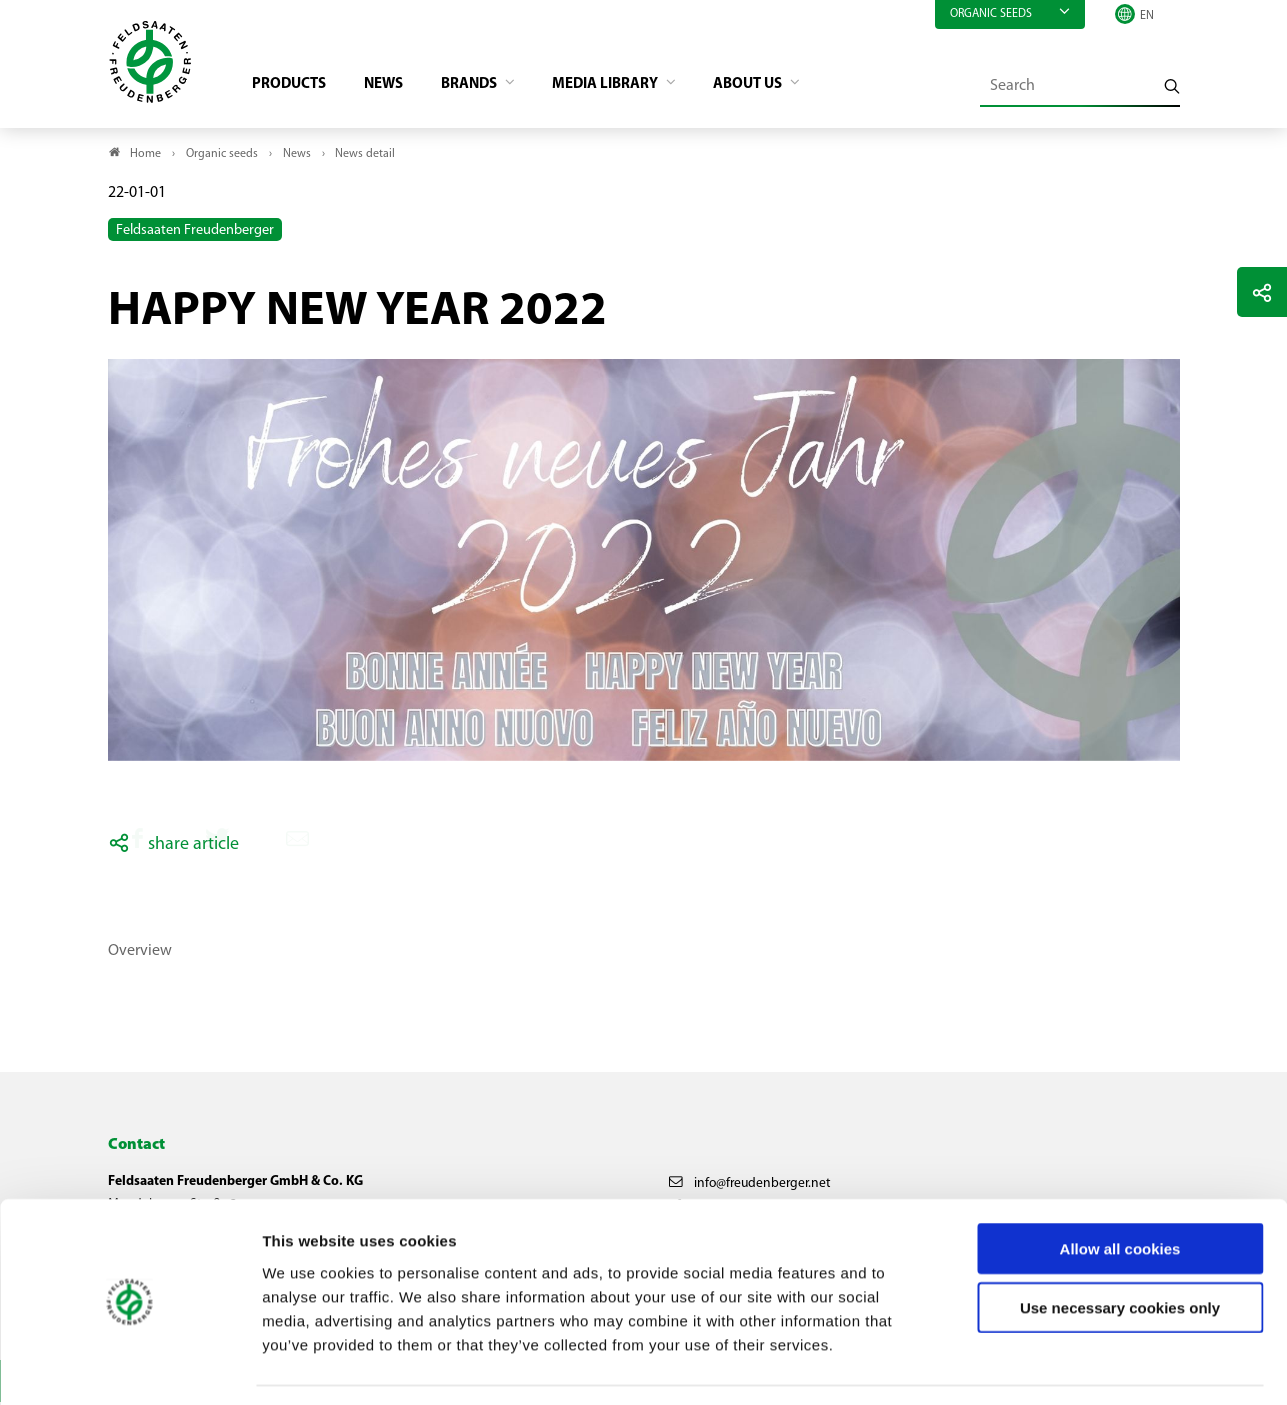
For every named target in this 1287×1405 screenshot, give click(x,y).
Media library (627, 86)
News (392, 86)
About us (777, 86)
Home (145, 156)
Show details (1050, 1365)
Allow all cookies (1120, 1189)
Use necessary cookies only (1120, 1248)
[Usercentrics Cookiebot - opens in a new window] (129, 1366)
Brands (484, 86)
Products (293, 86)
